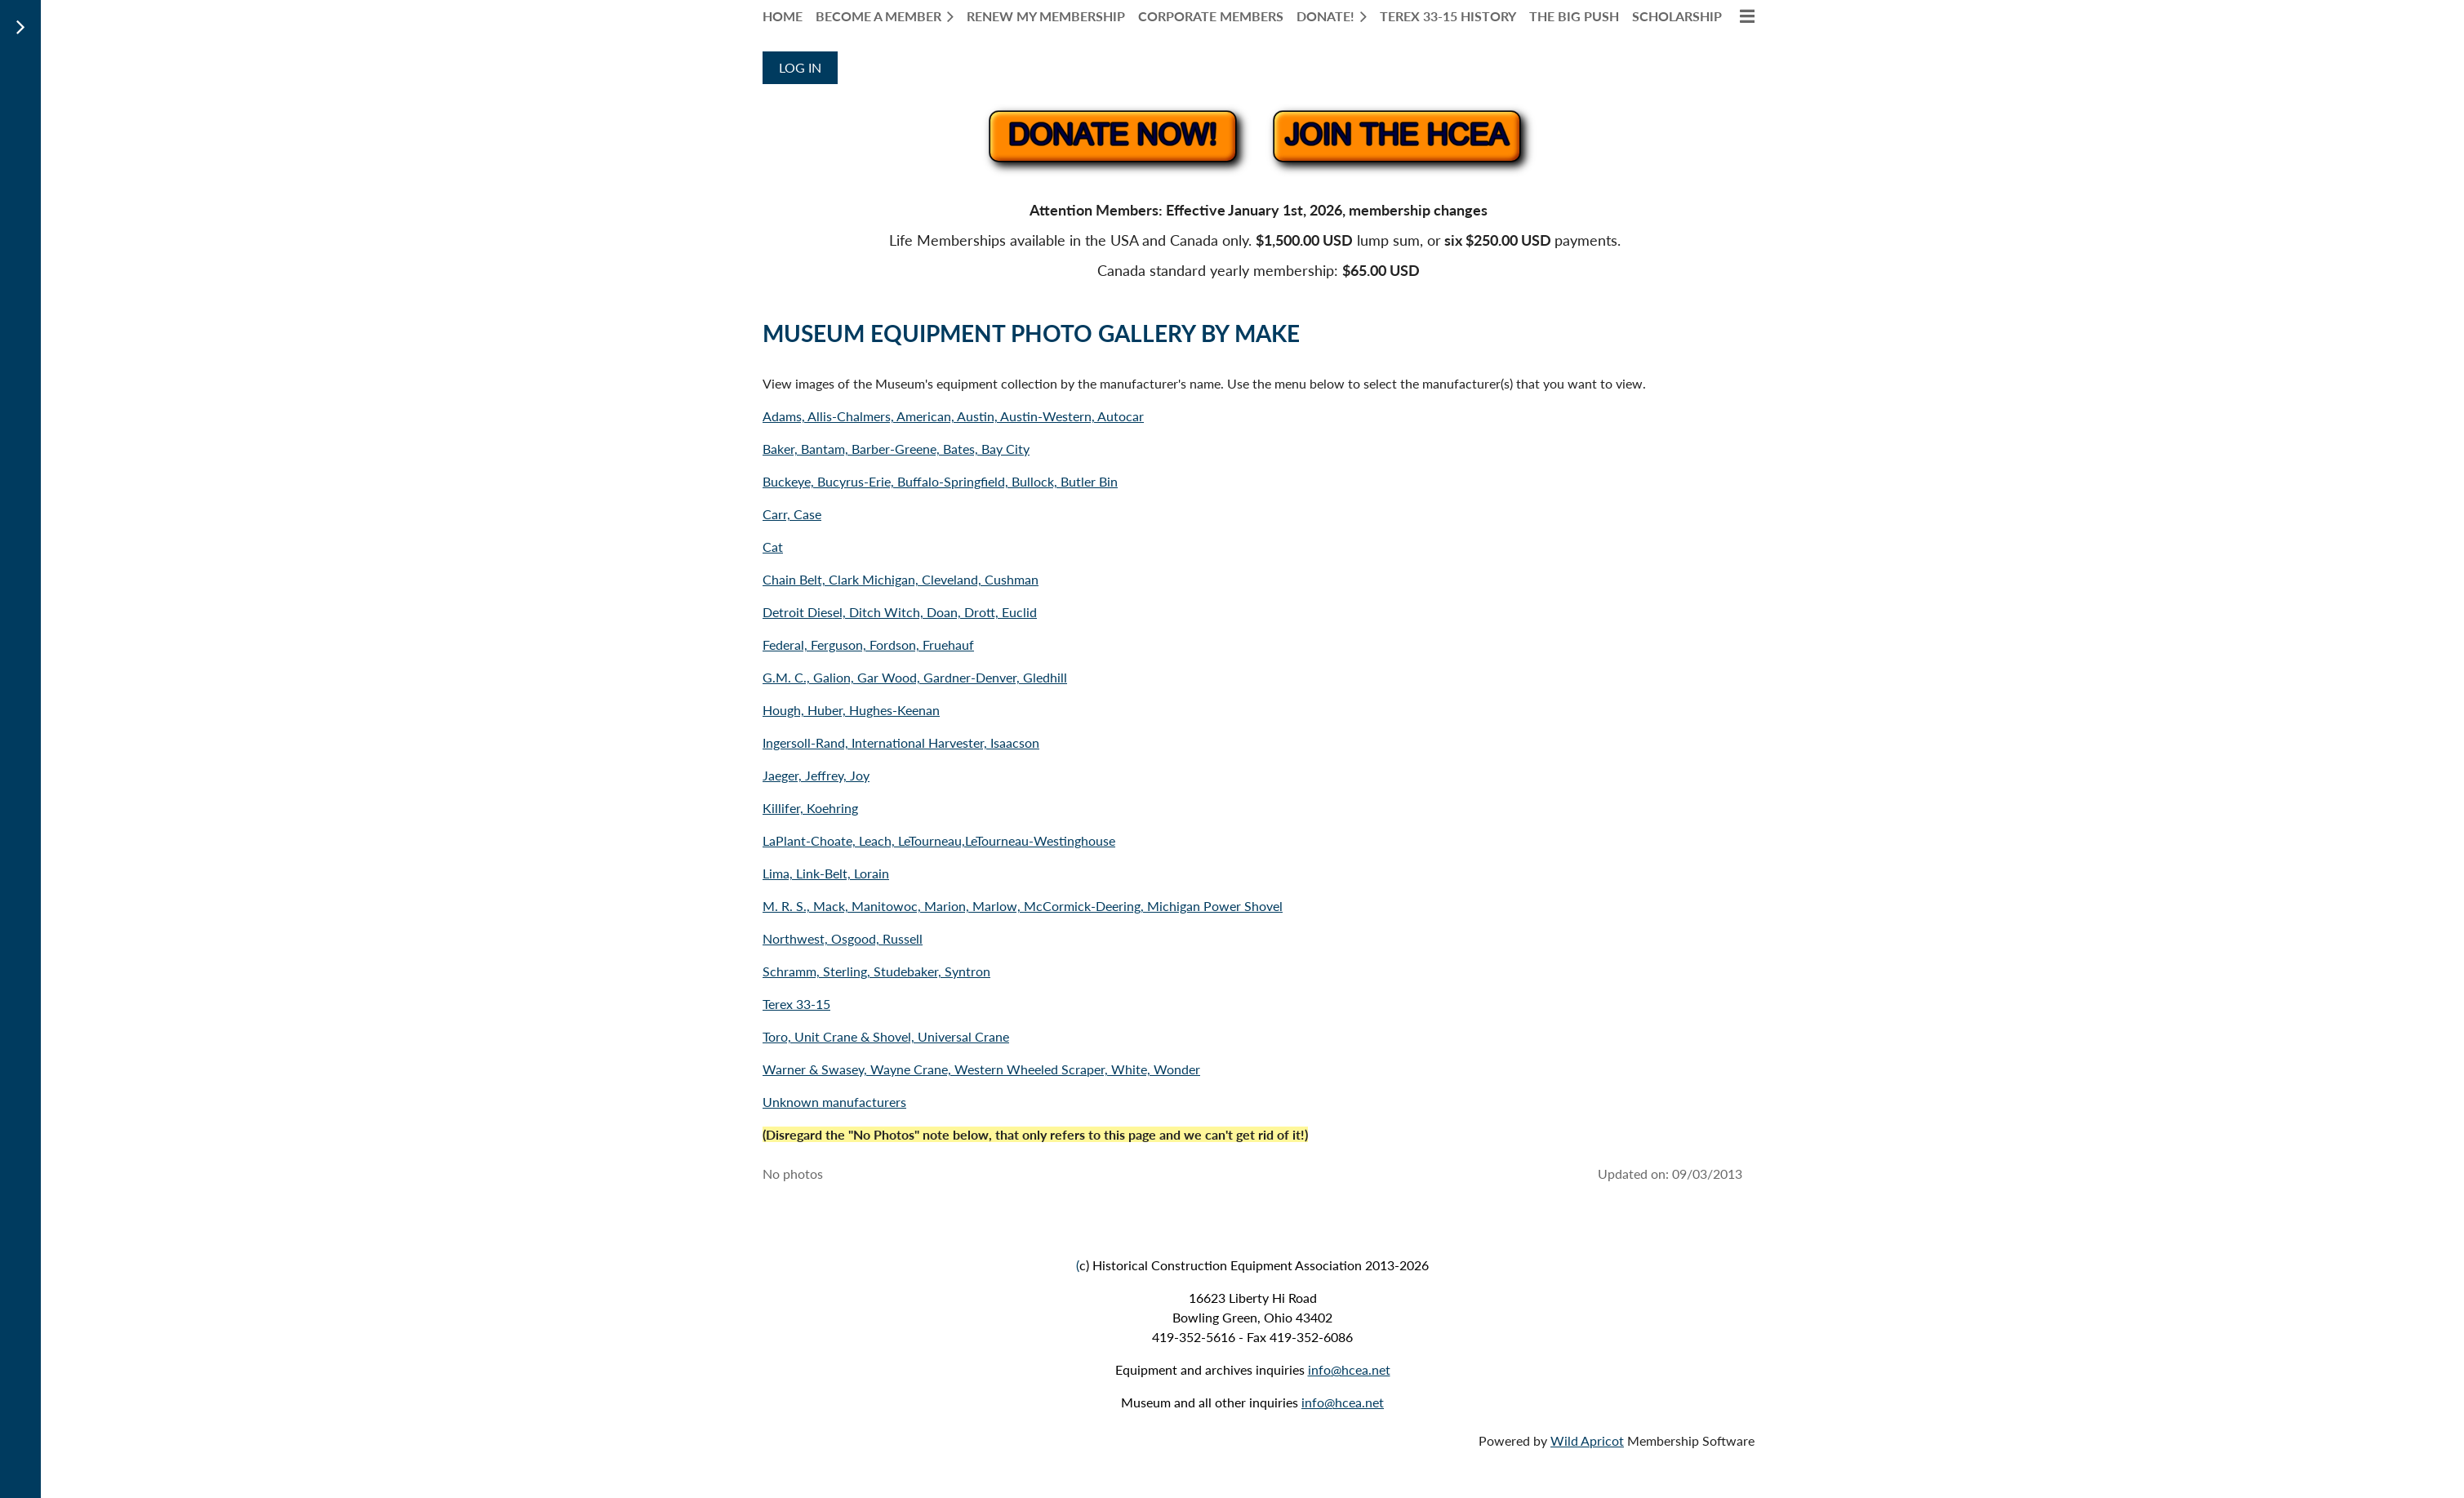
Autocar (1120, 416)
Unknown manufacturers (834, 1101)
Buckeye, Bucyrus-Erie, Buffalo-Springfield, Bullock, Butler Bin (940, 481)
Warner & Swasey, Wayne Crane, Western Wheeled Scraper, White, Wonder (981, 1069)
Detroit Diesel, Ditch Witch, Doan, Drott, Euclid (900, 612)
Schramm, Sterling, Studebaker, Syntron (876, 971)
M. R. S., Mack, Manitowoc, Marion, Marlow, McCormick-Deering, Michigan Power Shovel (1023, 905)
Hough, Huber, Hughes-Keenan (851, 710)
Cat (773, 546)
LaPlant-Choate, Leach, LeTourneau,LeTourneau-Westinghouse (939, 840)
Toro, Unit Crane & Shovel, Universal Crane (886, 1036)
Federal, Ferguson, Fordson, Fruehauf (868, 644)
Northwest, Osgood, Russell (843, 938)
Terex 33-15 (796, 1003)
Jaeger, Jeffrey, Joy (816, 775)
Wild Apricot (1587, 1440)
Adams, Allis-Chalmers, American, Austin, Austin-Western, (930, 416)
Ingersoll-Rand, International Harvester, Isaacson (901, 742)
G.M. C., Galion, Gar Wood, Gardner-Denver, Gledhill (915, 677)
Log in (800, 67)
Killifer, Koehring (810, 808)
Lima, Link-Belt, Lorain (826, 873)
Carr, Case (792, 514)
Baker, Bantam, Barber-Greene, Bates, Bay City (896, 448)
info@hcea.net (1342, 1402)
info (1319, 1369)
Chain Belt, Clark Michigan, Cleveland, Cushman (901, 579)
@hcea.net (1360, 1369)
